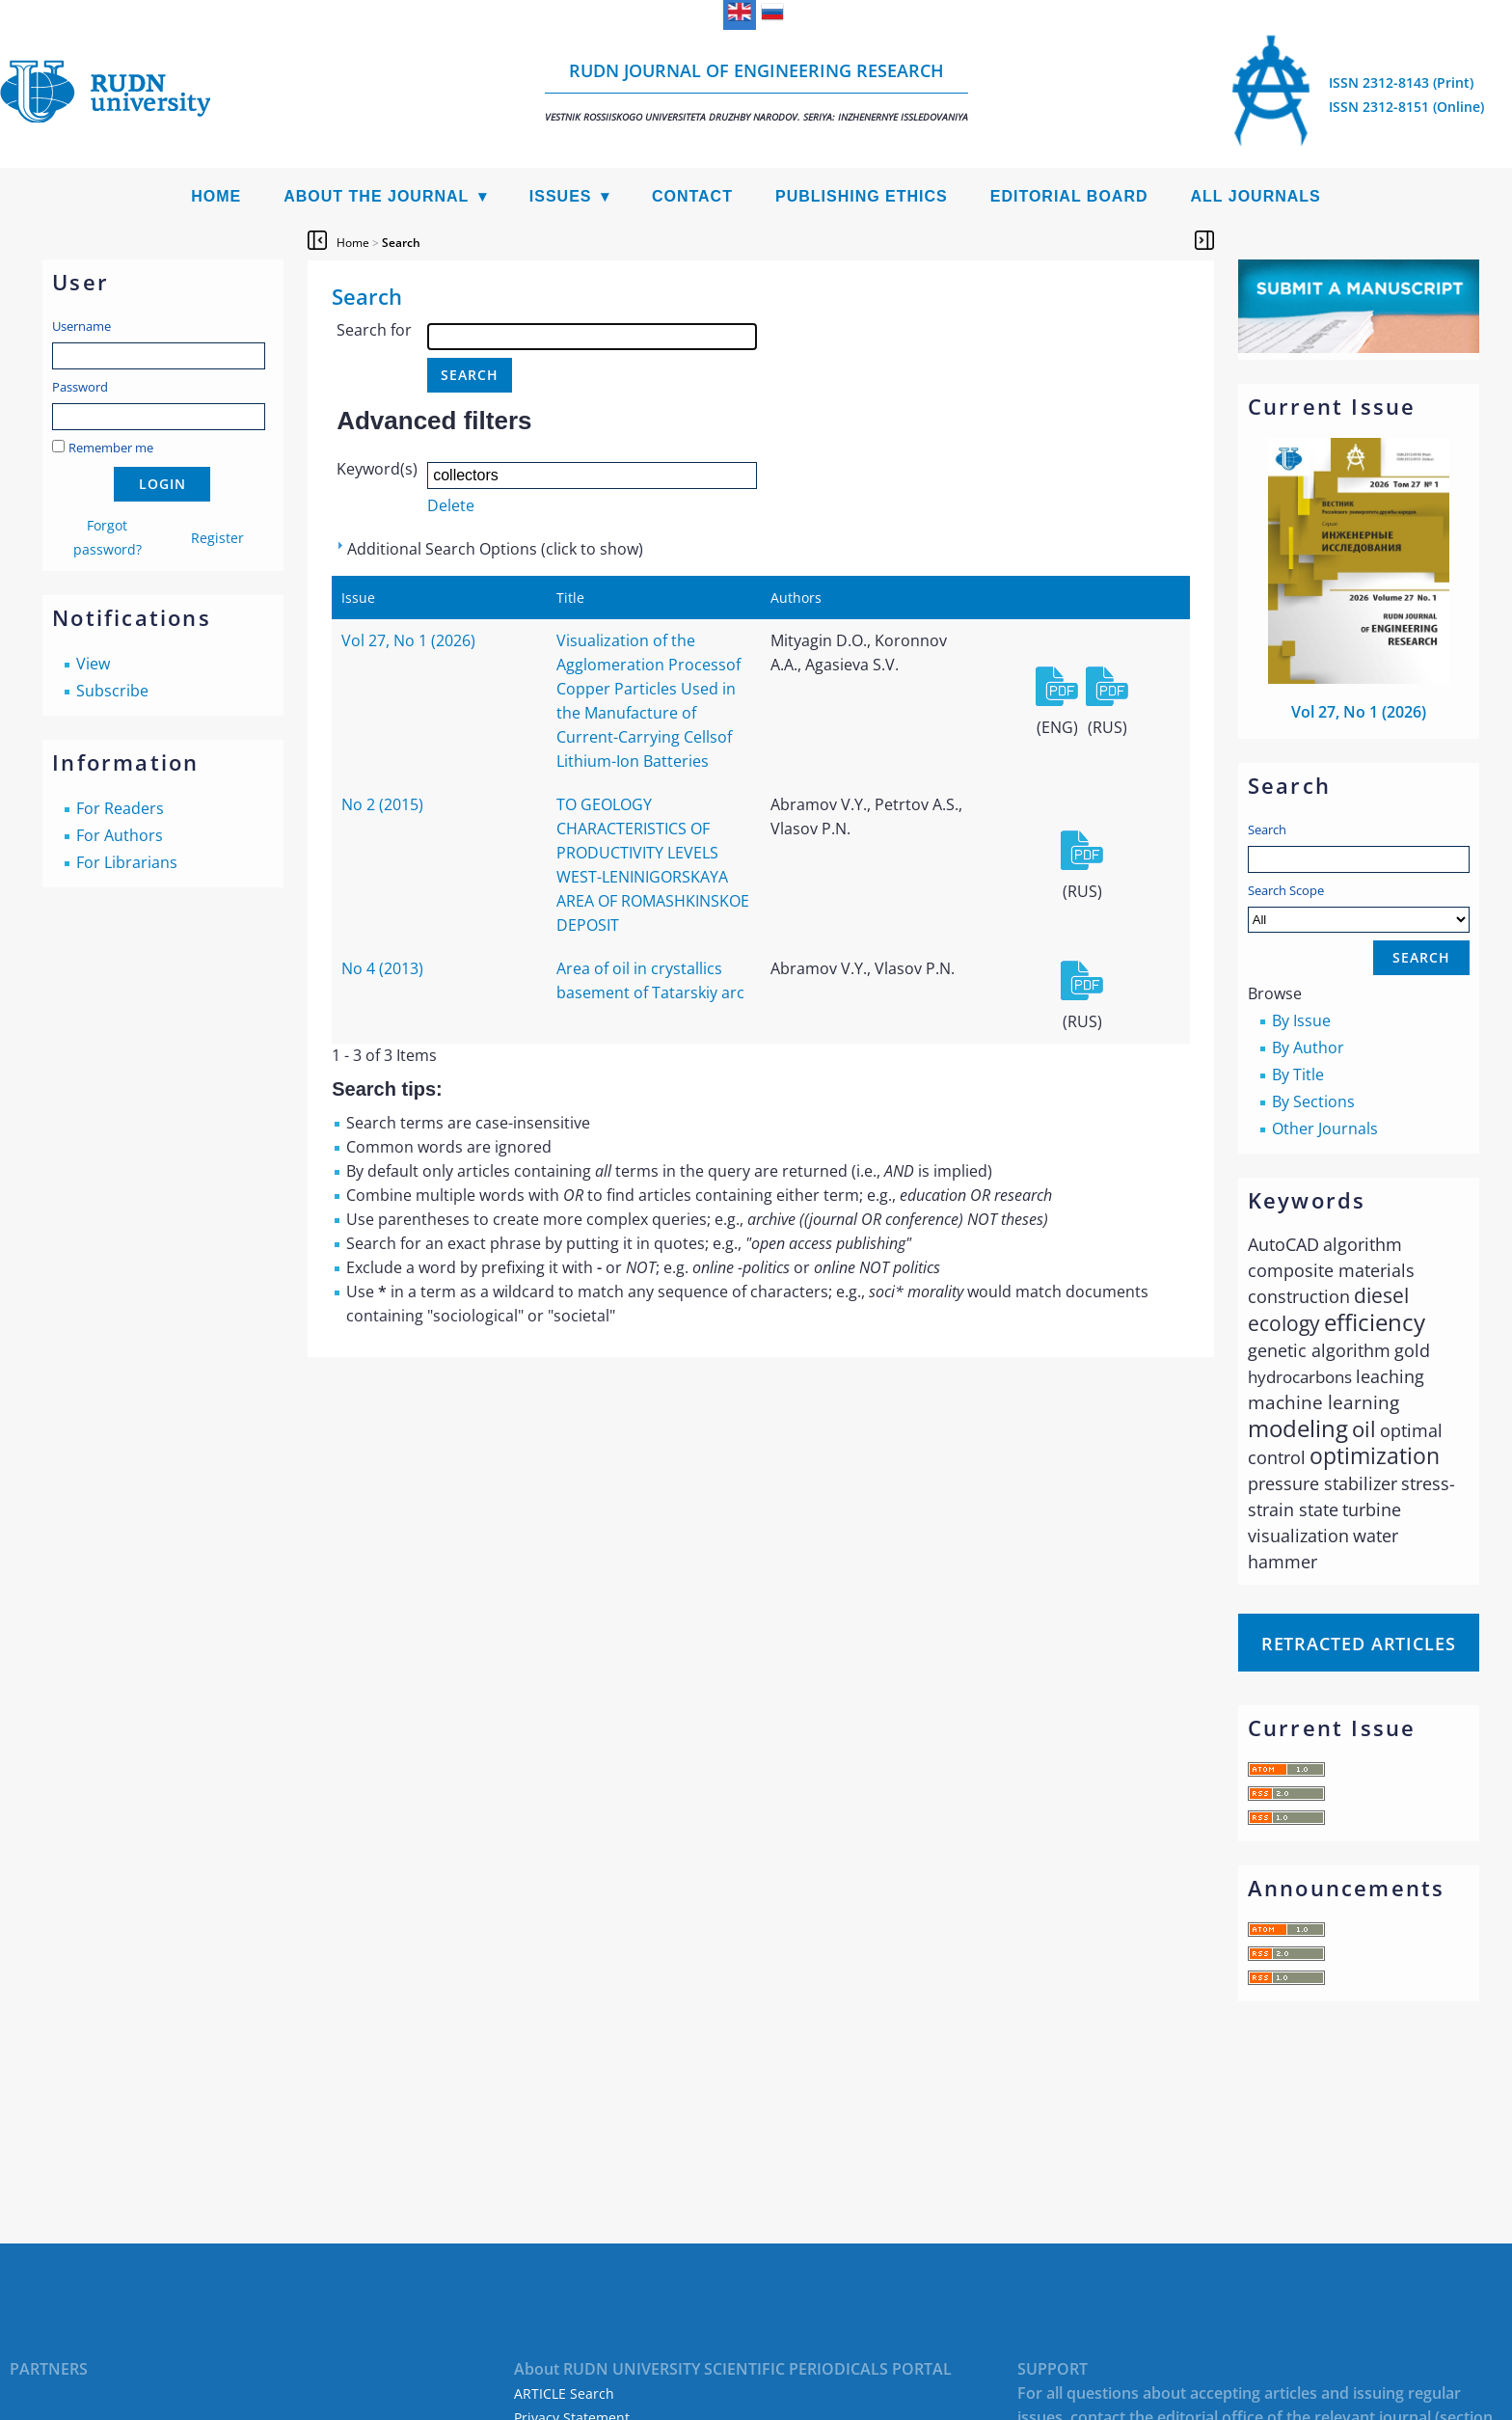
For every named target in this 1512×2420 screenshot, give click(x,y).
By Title (1298, 1074)
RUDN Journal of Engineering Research (756, 91)
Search (1267, 829)
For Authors (119, 835)
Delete (450, 505)
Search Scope (1359, 907)
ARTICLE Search (564, 2393)
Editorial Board (1069, 196)
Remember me (110, 447)
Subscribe (112, 690)
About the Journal (376, 196)
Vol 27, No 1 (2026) (1358, 711)
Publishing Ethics (861, 196)
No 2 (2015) (382, 804)
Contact (692, 196)
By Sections (1313, 1101)
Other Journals (1325, 1128)
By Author (1308, 1047)
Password (80, 386)
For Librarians (126, 862)
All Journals (1256, 196)
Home (216, 196)
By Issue (1301, 1020)
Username (81, 326)
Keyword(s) (377, 468)
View (93, 663)
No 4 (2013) (382, 968)
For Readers (120, 808)
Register (217, 538)
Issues (560, 196)
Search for (374, 329)
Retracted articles (1358, 1643)
